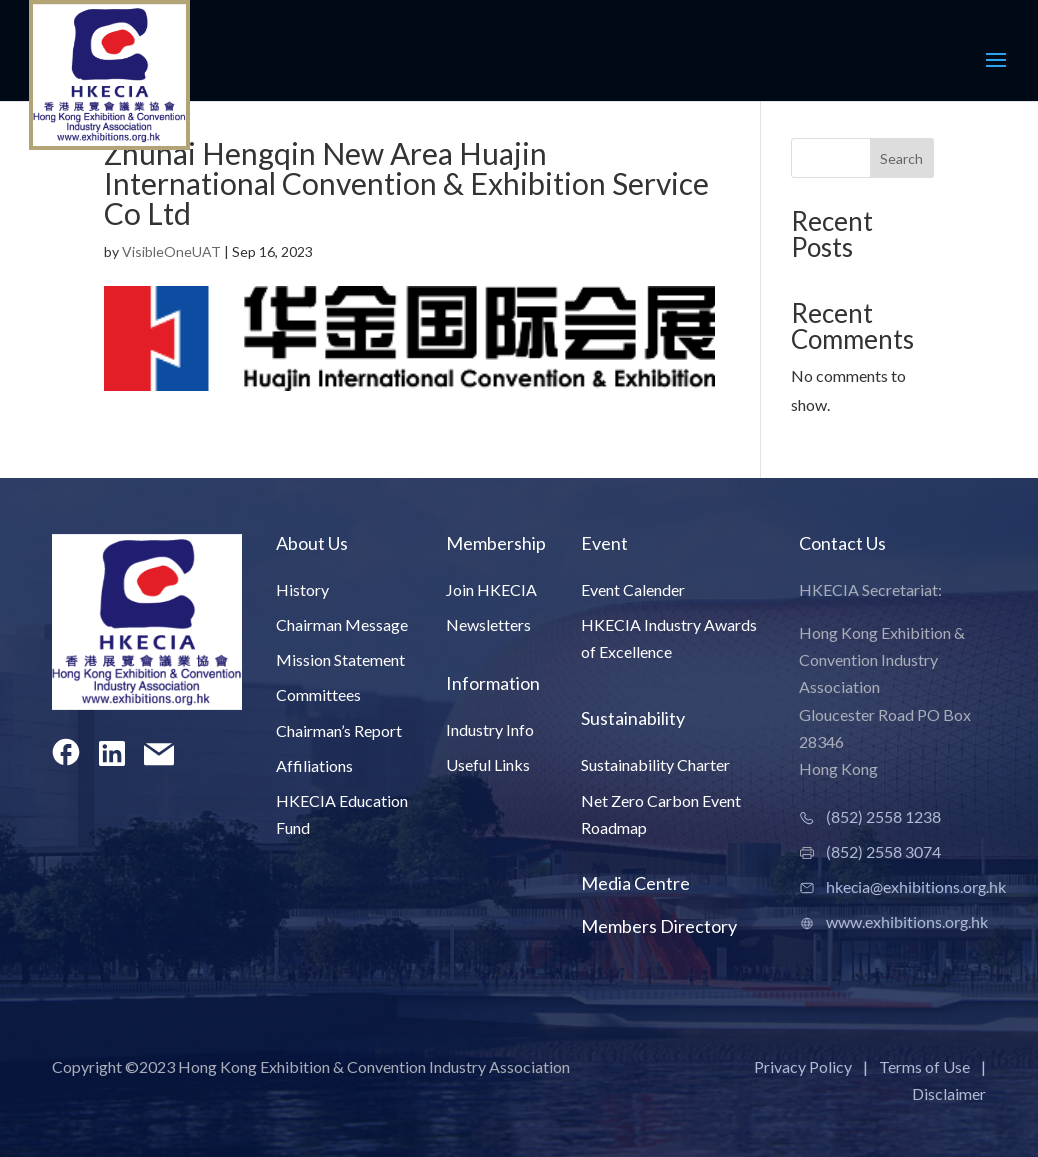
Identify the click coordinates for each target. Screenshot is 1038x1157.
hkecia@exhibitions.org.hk (916, 886)
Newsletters (488, 624)
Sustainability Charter (655, 764)
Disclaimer (949, 1093)
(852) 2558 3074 (883, 851)
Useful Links (488, 764)
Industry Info (490, 729)
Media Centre (635, 883)
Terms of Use (924, 1066)
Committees (318, 694)
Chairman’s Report (339, 730)
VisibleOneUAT (171, 251)
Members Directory (659, 926)
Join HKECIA (491, 589)
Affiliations (314, 765)
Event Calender (633, 589)
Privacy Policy (803, 1066)
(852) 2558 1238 (883, 816)
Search (901, 158)
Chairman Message (342, 624)
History (302, 589)
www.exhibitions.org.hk (907, 921)
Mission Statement (340, 659)
